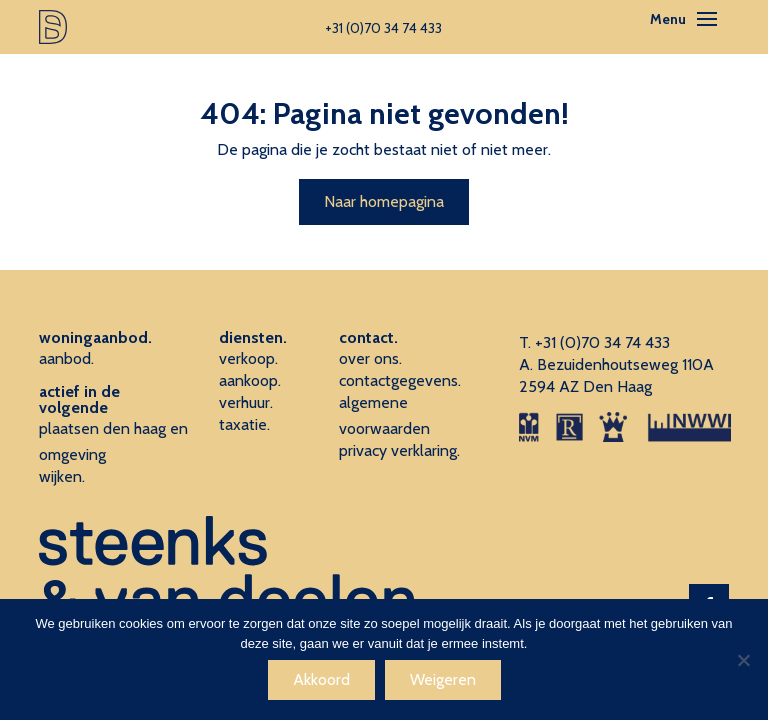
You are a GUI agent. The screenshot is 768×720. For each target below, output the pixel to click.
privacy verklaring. (399, 450)
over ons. (370, 358)
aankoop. (250, 380)
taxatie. (244, 424)
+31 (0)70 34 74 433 (602, 342)
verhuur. (246, 402)
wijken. (62, 476)
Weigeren (443, 679)
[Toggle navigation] (707, 19)
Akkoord (321, 679)
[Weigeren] (743, 660)
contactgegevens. (400, 380)
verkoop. (248, 358)
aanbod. (66, 358)
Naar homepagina (384, 201)
